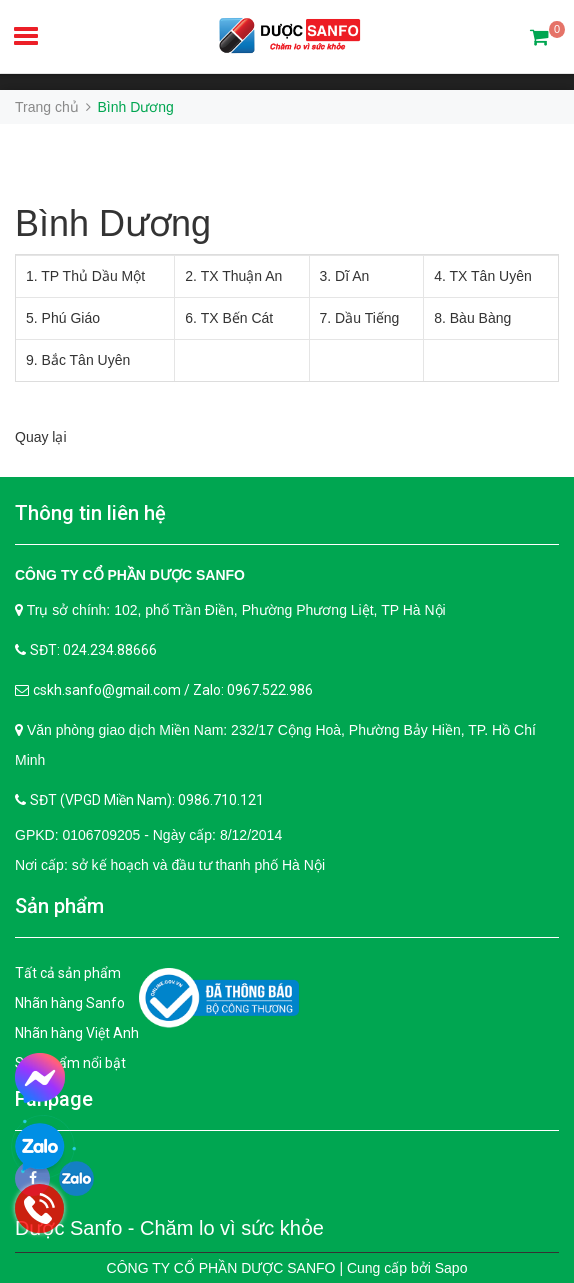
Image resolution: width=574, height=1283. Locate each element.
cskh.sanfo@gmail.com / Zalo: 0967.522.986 (173, 690)
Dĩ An (352, 276)
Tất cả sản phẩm (68, 973)
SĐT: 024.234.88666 (93, 650)
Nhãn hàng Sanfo (70, 1003)
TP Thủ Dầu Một (93, 276)
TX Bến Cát (237, 318)
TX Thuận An (242, 276)
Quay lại (41, 437)
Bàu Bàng (481, 318)
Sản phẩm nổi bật (70, 1063)
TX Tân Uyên (491, 276)
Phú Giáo (71, 318)
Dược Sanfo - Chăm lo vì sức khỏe (169, 1228)
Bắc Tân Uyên (86, 360)
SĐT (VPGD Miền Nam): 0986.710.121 (147, 800)
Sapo (451, 1268)
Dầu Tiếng (367, 318)
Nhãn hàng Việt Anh (77, 1033)
